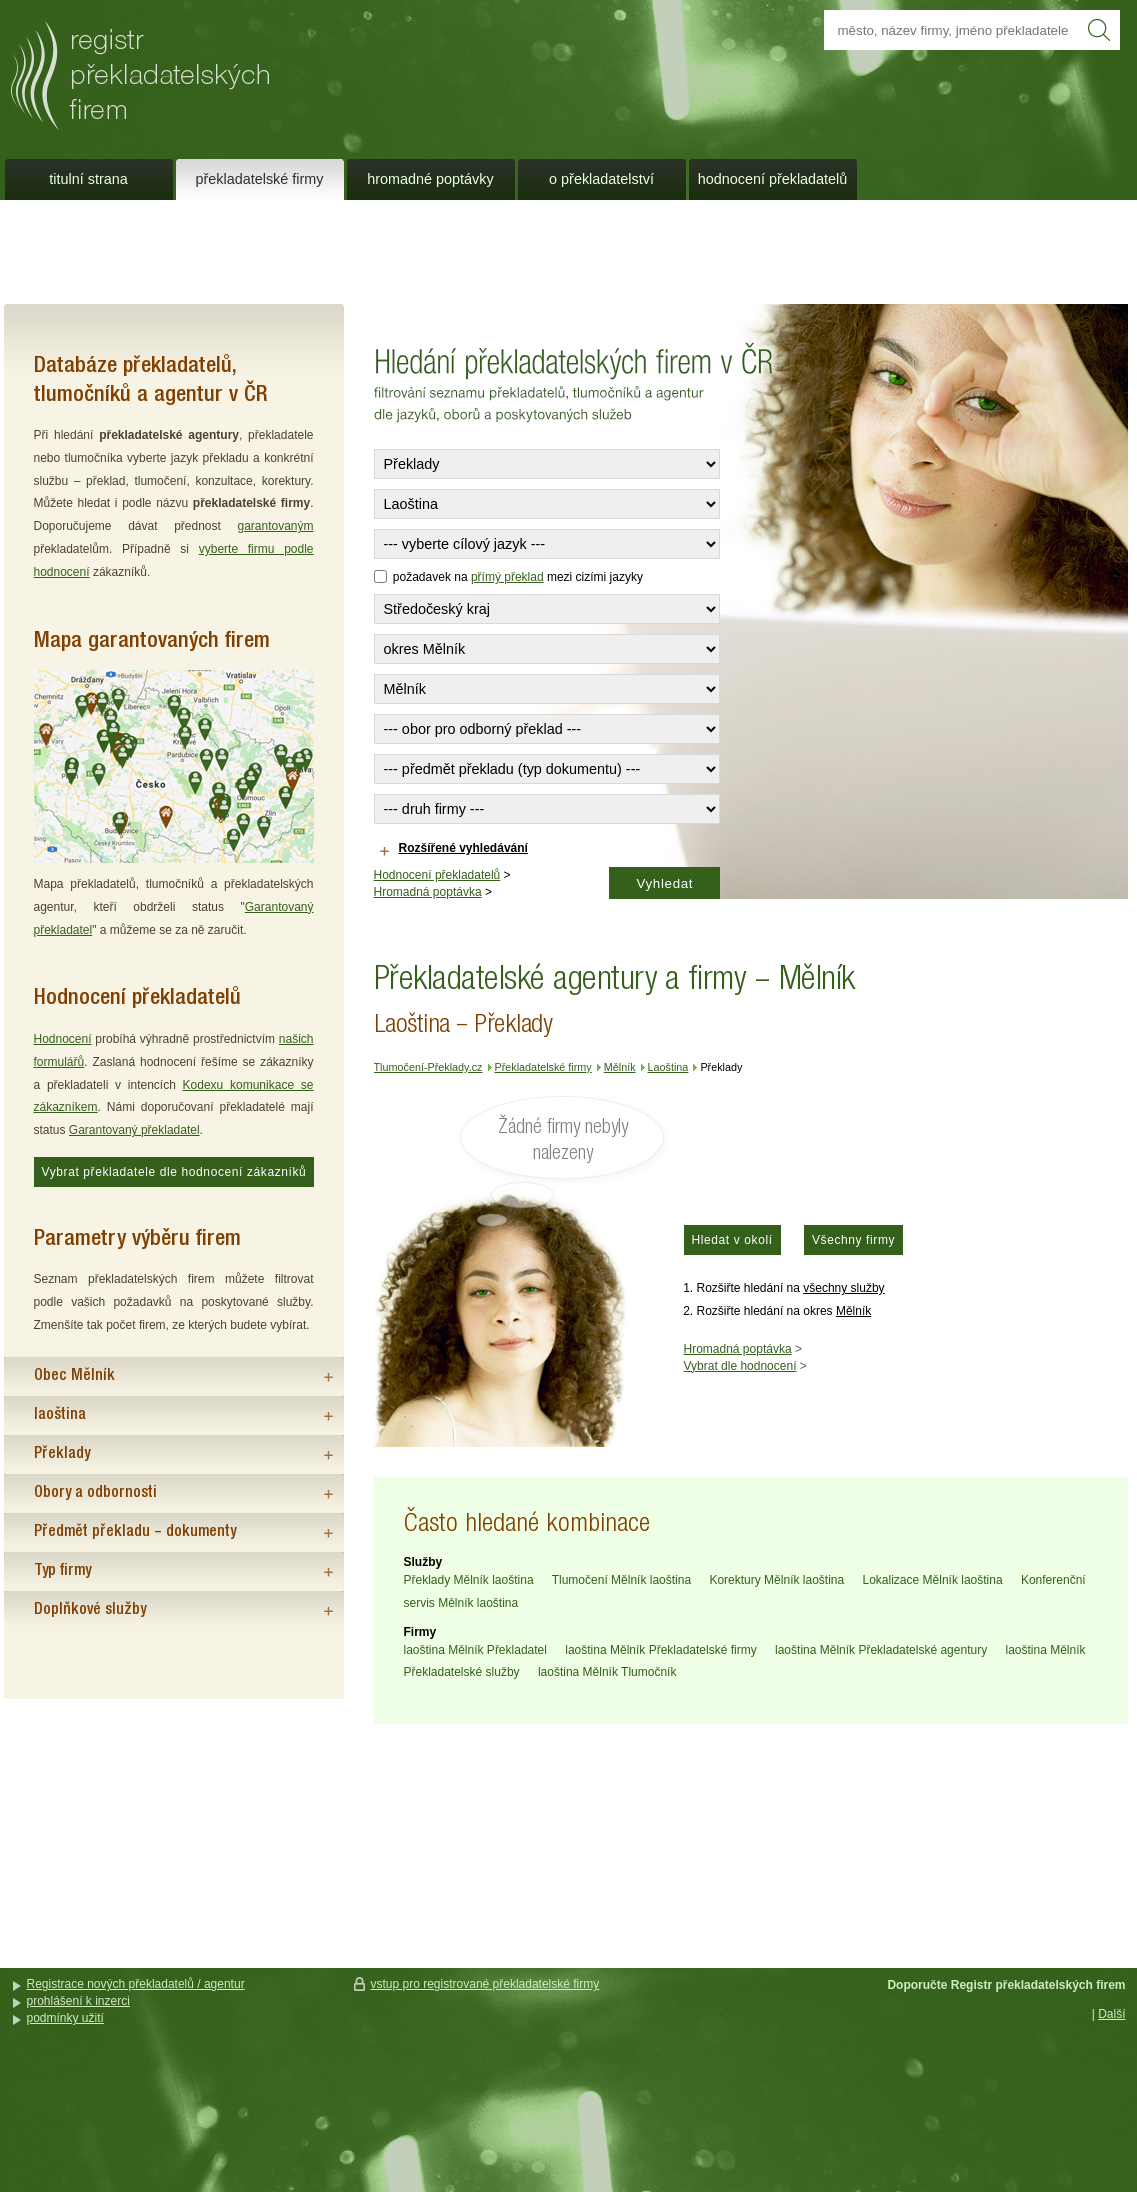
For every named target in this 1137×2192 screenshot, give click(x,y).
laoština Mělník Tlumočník (607, 1672)
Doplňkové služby (90, 1610)
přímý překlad (507, 577)
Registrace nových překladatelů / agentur (136, 1984)
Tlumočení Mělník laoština (621, 1580)
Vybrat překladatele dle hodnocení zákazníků (174, 1172)
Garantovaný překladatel (134, 1130)
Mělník (853, 1311)
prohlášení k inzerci (78, 2001)
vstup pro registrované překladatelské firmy (485, 1984)
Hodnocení (63, 1039)
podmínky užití (65, 2018)
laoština (60, 1415)
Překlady (62, 1454)
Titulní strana (88, 179)
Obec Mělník (74, 1376)
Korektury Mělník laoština (776, 1580)
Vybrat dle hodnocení (740, 1366)
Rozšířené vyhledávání (463, 848)
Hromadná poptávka (428, 892)
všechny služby (843, 1288)
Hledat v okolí (732, 1240)
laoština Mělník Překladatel (475, 1650)
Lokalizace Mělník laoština (933, 1580)
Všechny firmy (853, 1240)
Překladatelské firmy (260, 179)
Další (1111, 2014)
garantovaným (275, 526)
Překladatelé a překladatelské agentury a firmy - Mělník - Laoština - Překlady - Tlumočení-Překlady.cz (269, 68)
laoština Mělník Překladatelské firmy (660, 1650)
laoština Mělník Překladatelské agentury (881, 1650)
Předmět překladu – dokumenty (135, 1532)
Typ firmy (62, 1571)
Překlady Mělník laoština (469, 1580)
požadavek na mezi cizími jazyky (508, 577)
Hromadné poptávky (430, 179)
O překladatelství (601, 179)
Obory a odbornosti (95, 1493)
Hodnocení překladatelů (437, 875)
